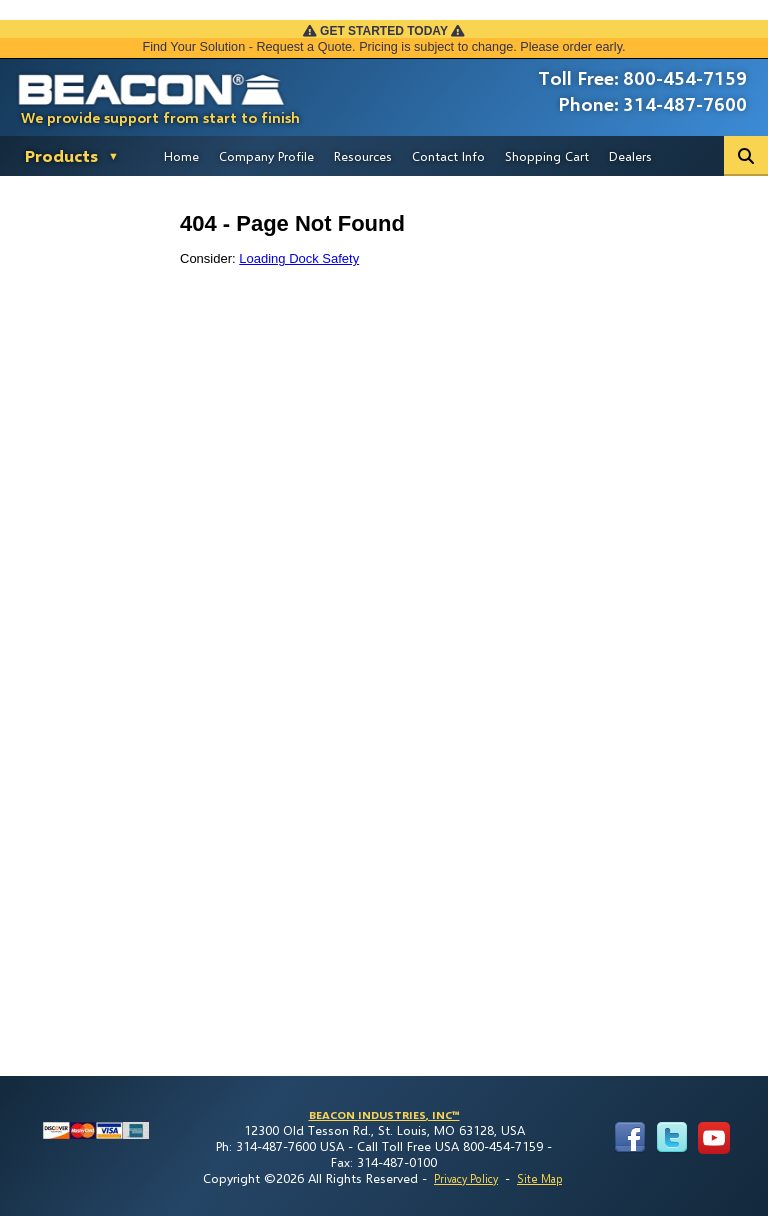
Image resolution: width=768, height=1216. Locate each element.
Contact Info (448, 156)
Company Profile (266, 156)
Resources (363, 156)
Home (181, 156)
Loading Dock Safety (299, 258)
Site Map (539, 1178)
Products (61, 155)
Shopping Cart (547, 156)
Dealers (630, 156)
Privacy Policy (466, 1178)
